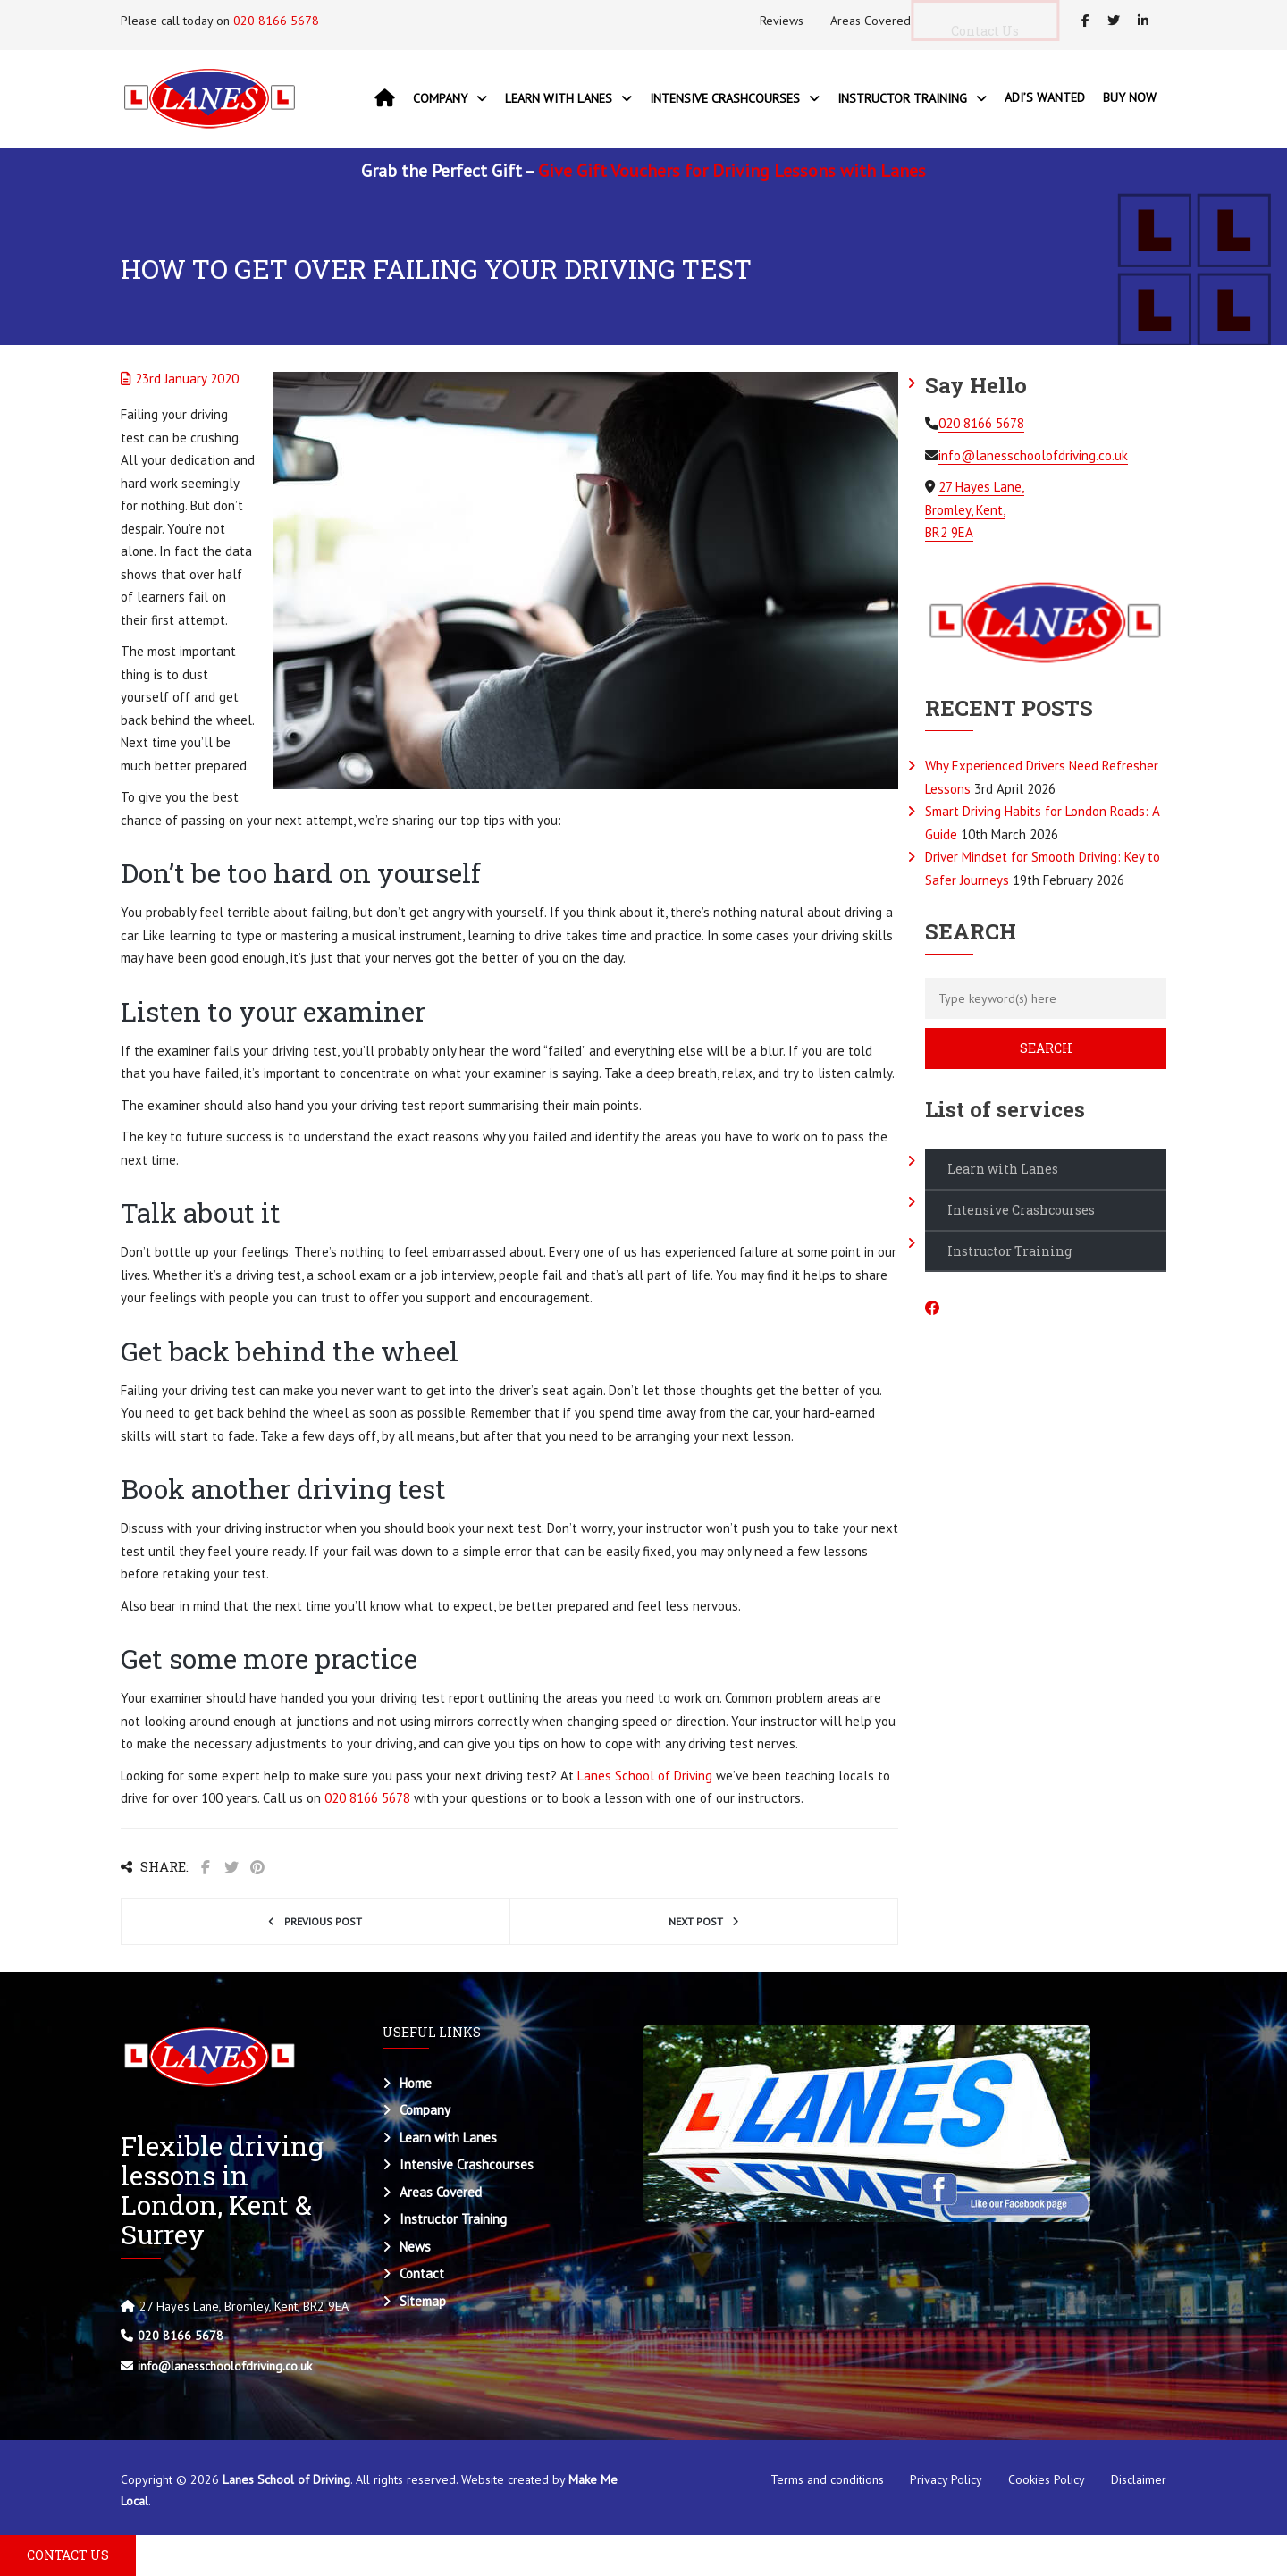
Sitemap (423, 2301)
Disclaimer (1138, 2479)
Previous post (323, 1921)
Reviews (781, 21)
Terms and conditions (827, 2479)
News (415, 2246)
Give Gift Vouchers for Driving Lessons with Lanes (732, 170)
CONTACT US (68, 2555)
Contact (422, 2273)
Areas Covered (870, 21)
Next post (696, 1921)
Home (416, 2083)
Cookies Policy (1046, 2479)
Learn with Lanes (1002, 1168)
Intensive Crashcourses (1021, 1209)
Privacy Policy (946, 2479)
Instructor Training (1009, 1250)
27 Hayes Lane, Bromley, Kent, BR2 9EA (974, 509)
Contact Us (998, 30)
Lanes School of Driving (644, 1775)
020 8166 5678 (276, 21)
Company (425, 2109)
